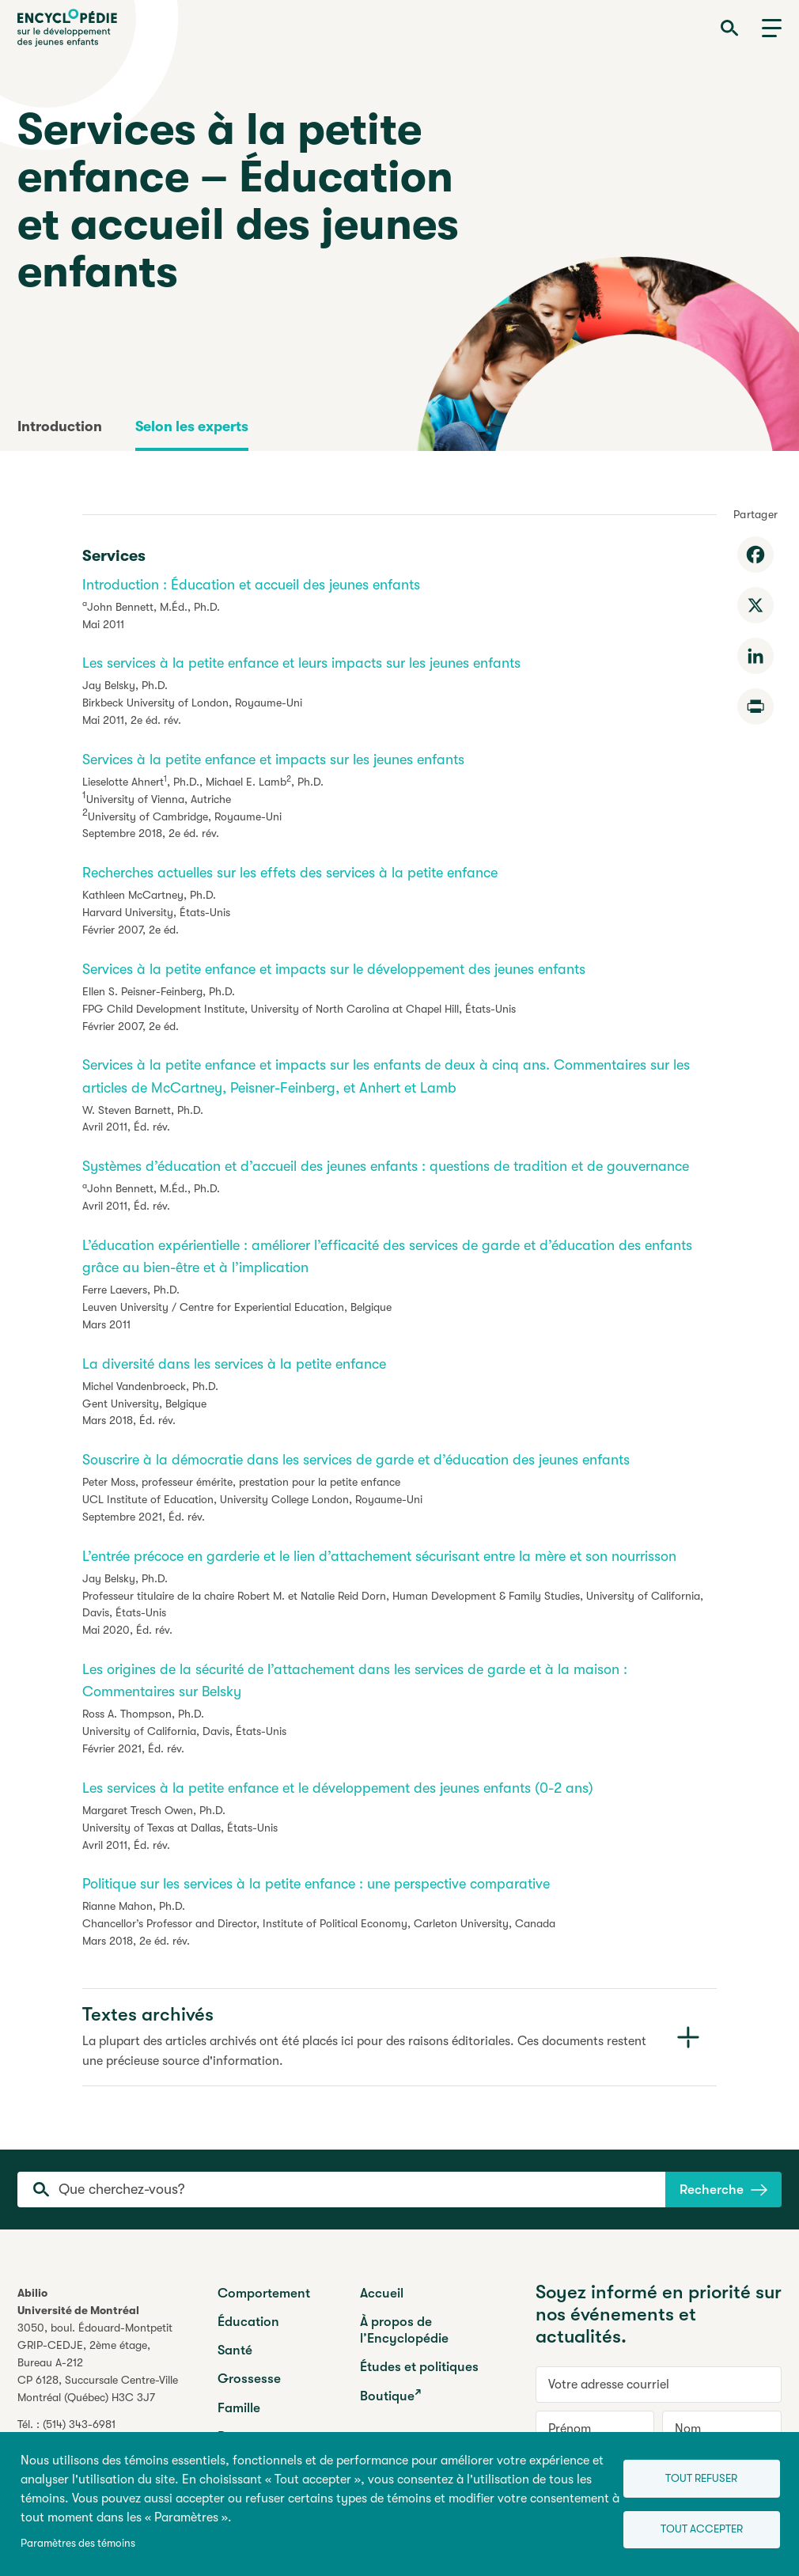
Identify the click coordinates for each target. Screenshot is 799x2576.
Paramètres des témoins (78, 2543)
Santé (235, 2350)
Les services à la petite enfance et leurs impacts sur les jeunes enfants (301, 663)
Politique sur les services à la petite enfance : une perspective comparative (316, 1884)
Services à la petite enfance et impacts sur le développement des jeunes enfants (333, 969)
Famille (239, 2407)
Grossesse (249, 2378)
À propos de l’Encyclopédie (404, 2330)
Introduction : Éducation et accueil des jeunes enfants (251, 585)
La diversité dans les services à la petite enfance (234, 1364)
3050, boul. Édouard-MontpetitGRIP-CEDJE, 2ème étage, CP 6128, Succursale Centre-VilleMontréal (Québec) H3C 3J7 (97, 2362)
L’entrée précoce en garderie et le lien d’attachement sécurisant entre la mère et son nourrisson (379, 1556)
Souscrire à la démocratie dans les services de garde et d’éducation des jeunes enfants (356, 1460)
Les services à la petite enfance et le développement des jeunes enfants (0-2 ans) (337, 1788)
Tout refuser (701, 2477)
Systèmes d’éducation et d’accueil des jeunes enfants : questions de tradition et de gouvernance (385, 1166)
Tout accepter (701, 2529)
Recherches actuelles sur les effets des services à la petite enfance (290, 873)
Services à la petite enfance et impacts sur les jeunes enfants (273, 759)
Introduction (59, 426)
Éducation (248, 2321)
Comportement (264, 2293)
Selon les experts (191, 426)
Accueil (381, 2293)
